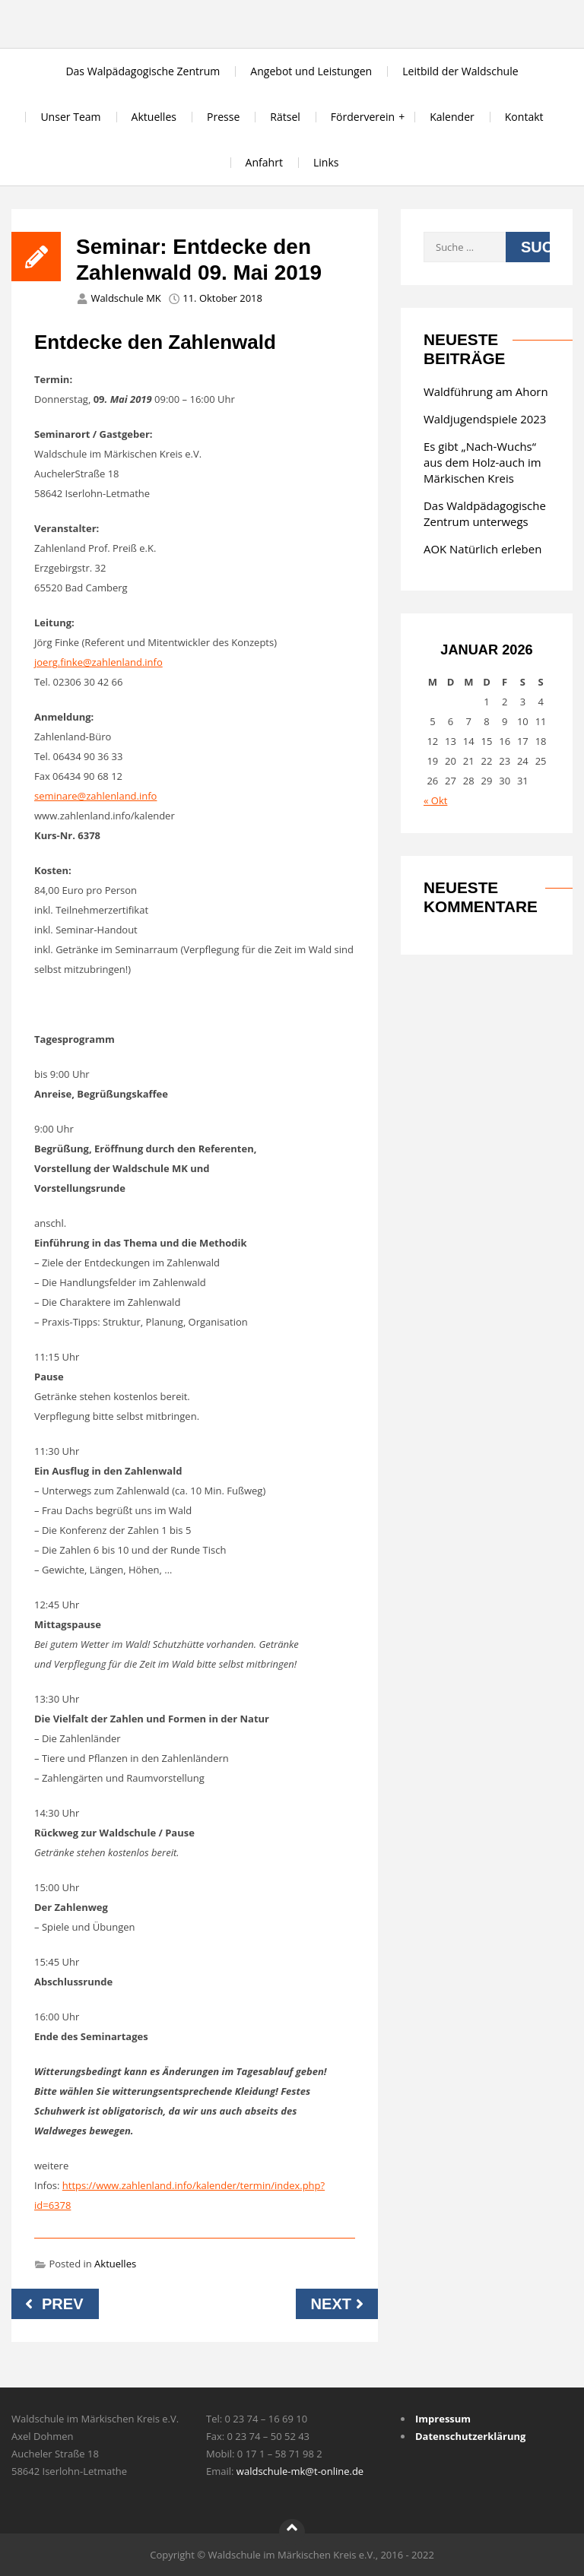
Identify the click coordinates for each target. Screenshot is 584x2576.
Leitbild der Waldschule (460, 71)
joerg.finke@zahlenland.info (98, 662)
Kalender (452, 116)
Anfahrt (264, 162)
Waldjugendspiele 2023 (485, 418)
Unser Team (70, 116)
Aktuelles (154, 116)
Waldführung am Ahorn (486, 391)
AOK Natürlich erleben (482, 548)
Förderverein (363, 116)
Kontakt (524, 116)
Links (326, 162)
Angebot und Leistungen (311, 71)
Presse (223, 116)
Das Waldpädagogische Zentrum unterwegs (485, 513)
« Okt (435, 800)
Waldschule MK (125, 298)
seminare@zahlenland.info (95, 796)
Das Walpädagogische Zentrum (142, 71)
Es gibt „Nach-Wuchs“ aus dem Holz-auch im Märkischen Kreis (482, 462)
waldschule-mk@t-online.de (299, 2471)
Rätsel (285, 116)
